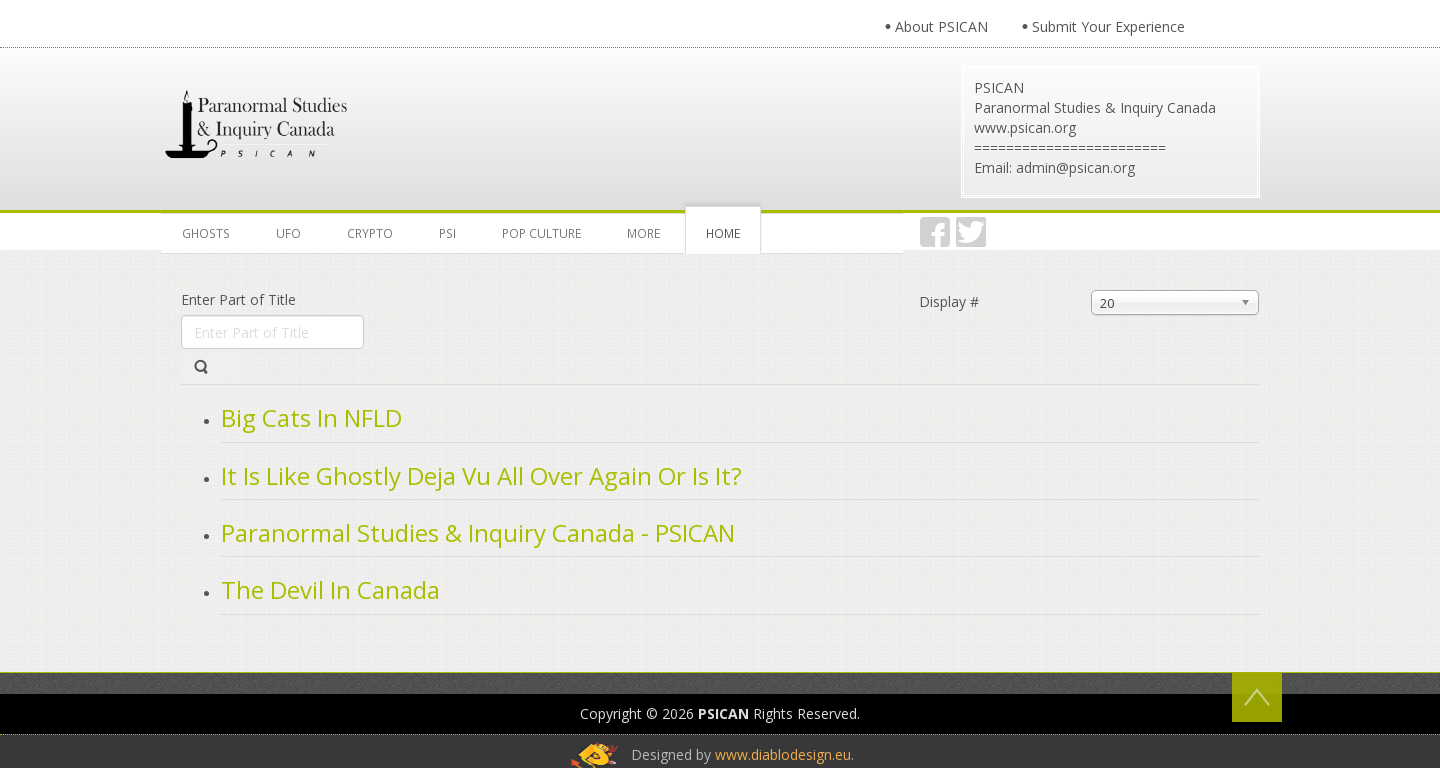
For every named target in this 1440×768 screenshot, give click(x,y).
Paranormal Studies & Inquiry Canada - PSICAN (478, 532)
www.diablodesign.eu (783, 754)
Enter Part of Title (240, 299)
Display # (949, 301)
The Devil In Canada (330, 589)
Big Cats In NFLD (311, 417)
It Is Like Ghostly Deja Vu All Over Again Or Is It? (481, 475)
